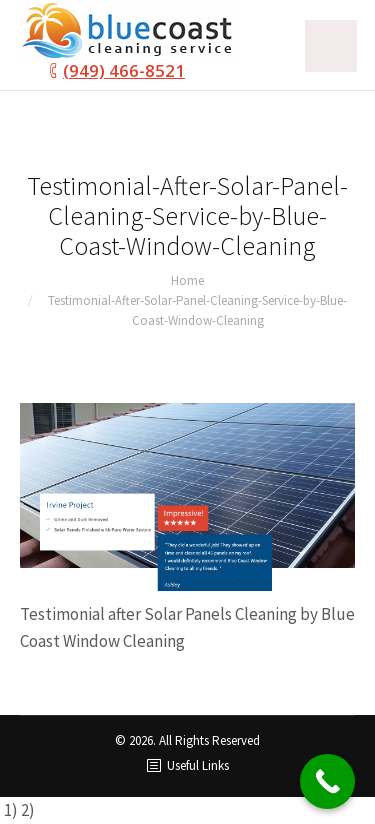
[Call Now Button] (327, 781)
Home (187, 280)
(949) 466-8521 (124, 70)
